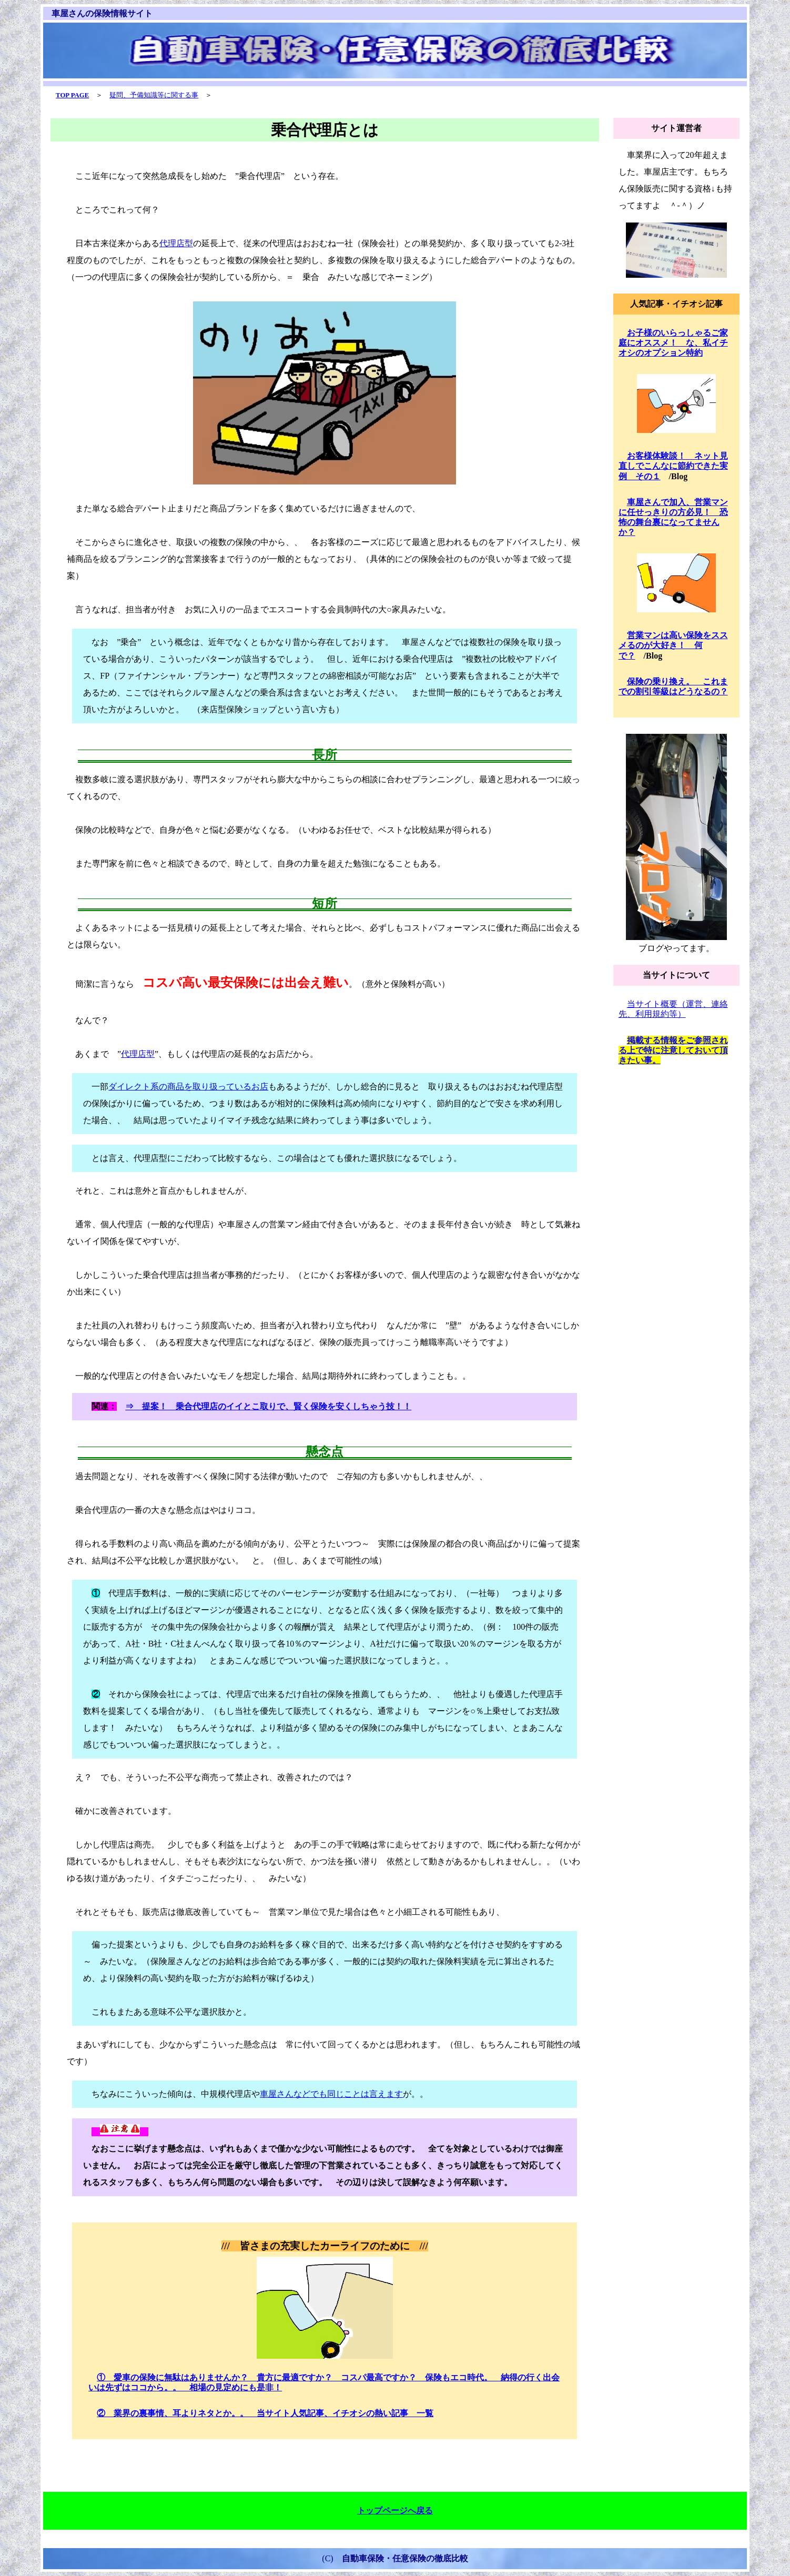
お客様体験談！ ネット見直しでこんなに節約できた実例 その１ (673, 465)
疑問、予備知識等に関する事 (153, 95)
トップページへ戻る (395, 2510)
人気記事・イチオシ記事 (676, 303)
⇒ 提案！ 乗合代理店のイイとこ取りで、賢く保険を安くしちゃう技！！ (268, 1406)
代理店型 (176, 243)
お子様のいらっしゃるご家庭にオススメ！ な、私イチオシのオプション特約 (673, 342)
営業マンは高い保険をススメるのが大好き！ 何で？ (673, 645)
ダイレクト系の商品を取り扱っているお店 (188, 1086)
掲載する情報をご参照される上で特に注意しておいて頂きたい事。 (673, 1050)
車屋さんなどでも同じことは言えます (331, 2093)
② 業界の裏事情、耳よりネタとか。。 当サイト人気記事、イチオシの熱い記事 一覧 (265, 2413)
